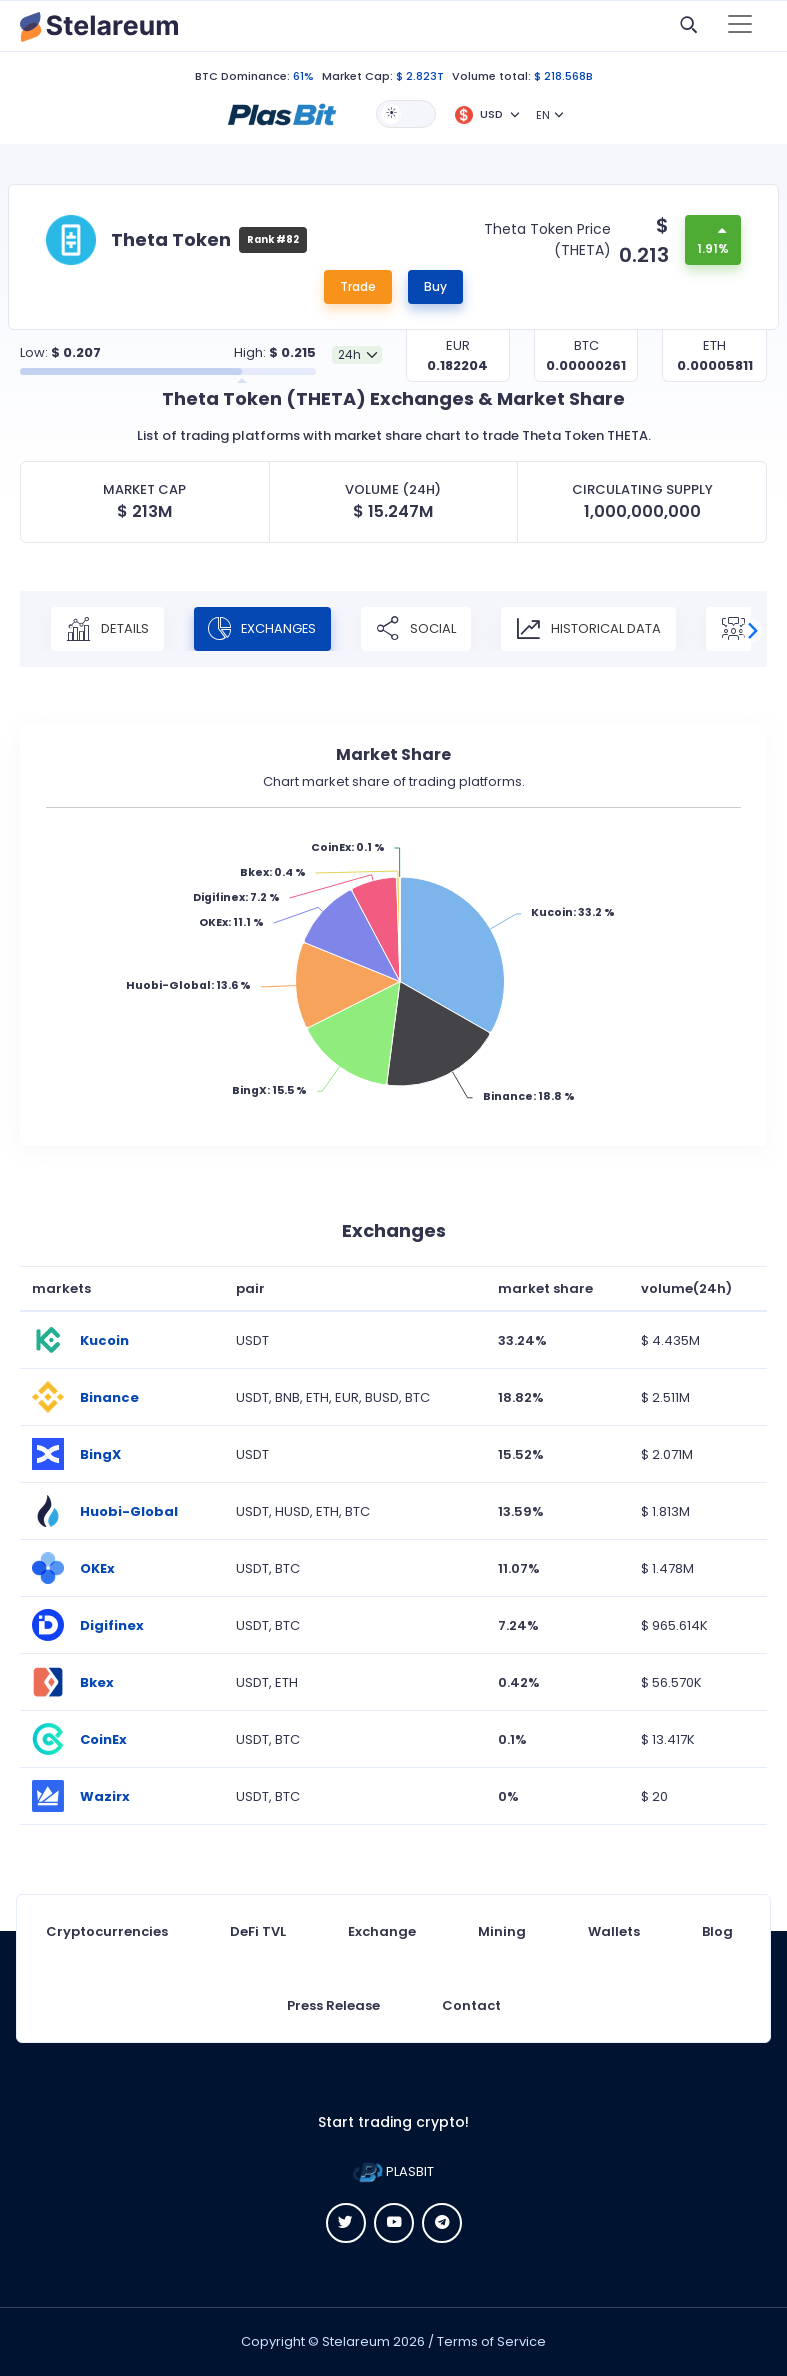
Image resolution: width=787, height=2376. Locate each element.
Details (107, 629)
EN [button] (543, 115)
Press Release (333, 2005)
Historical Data (591, 629)
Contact (471, 2005)
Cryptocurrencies (107, 1931)
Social (419, 629)
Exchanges (264, 629)
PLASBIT (393, 2171)
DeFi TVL (258, 1931)
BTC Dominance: (242, 76)
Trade (358, 286)
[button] (282, 113)
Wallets (614, 1931)
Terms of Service (491, 2341)
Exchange (382, 1931)
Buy (435, 286)
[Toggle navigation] (740, 26)
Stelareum (356, 2341)
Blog (717, 1931)
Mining (502, 1931)
